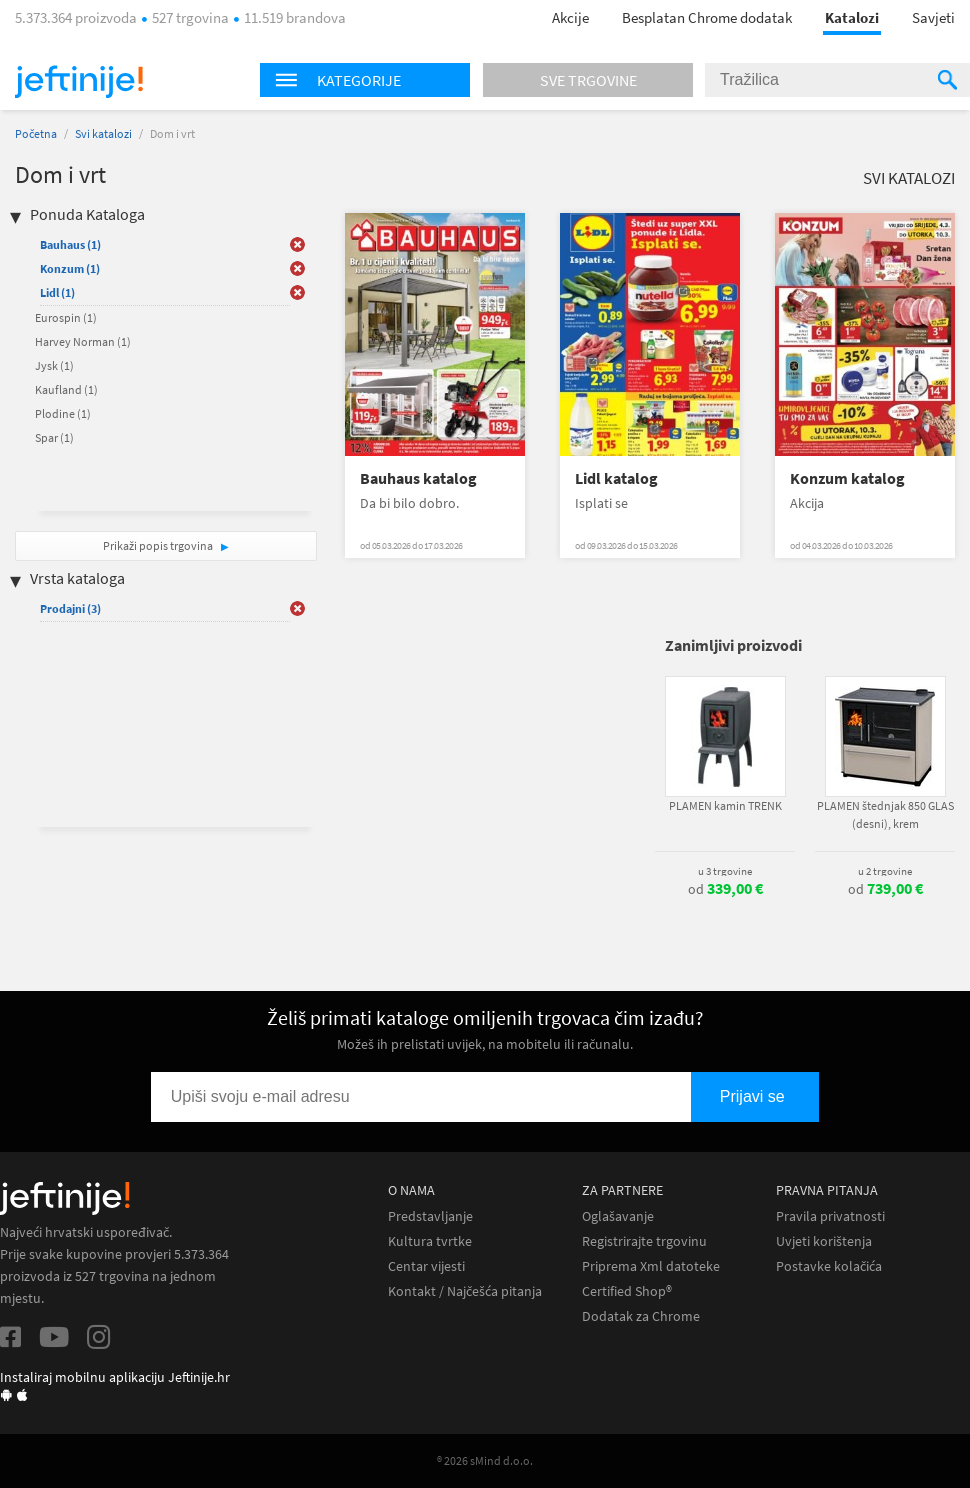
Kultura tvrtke (430, 1241)
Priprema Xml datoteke (651, 1266)
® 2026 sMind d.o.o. (485, 1460)
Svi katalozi (103, 133)
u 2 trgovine (885, 871)
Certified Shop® (627, 1291)
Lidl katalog (616, 478)
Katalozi (852, 17)
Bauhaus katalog (418, 478)
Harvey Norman (83, 341)
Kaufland (66, 389)
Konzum (70, 268)
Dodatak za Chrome (641, 1316)
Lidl (57, 292)
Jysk (54, 365)
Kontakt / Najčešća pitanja (465, 1291)
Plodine (63, 413)
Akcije (570, 17)
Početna (36, 133)
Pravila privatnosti (830, 1216)
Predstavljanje (430, 1216)
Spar (54, 437)
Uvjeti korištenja (824, 1241)
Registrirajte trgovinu (644, 1241)
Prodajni (70, 608)
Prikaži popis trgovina (159, 545)
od (725, 889)
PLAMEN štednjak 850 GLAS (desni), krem (885, 814)
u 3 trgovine (725, 871)
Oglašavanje (618, 1216)
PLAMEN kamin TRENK (725, 805)
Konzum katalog (847, 478)
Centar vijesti (426, 1266)
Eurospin (66, 317)
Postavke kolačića (829, 1266)
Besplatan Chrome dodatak (707, 17)
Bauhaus (70, 244)
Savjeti (933, 17)
